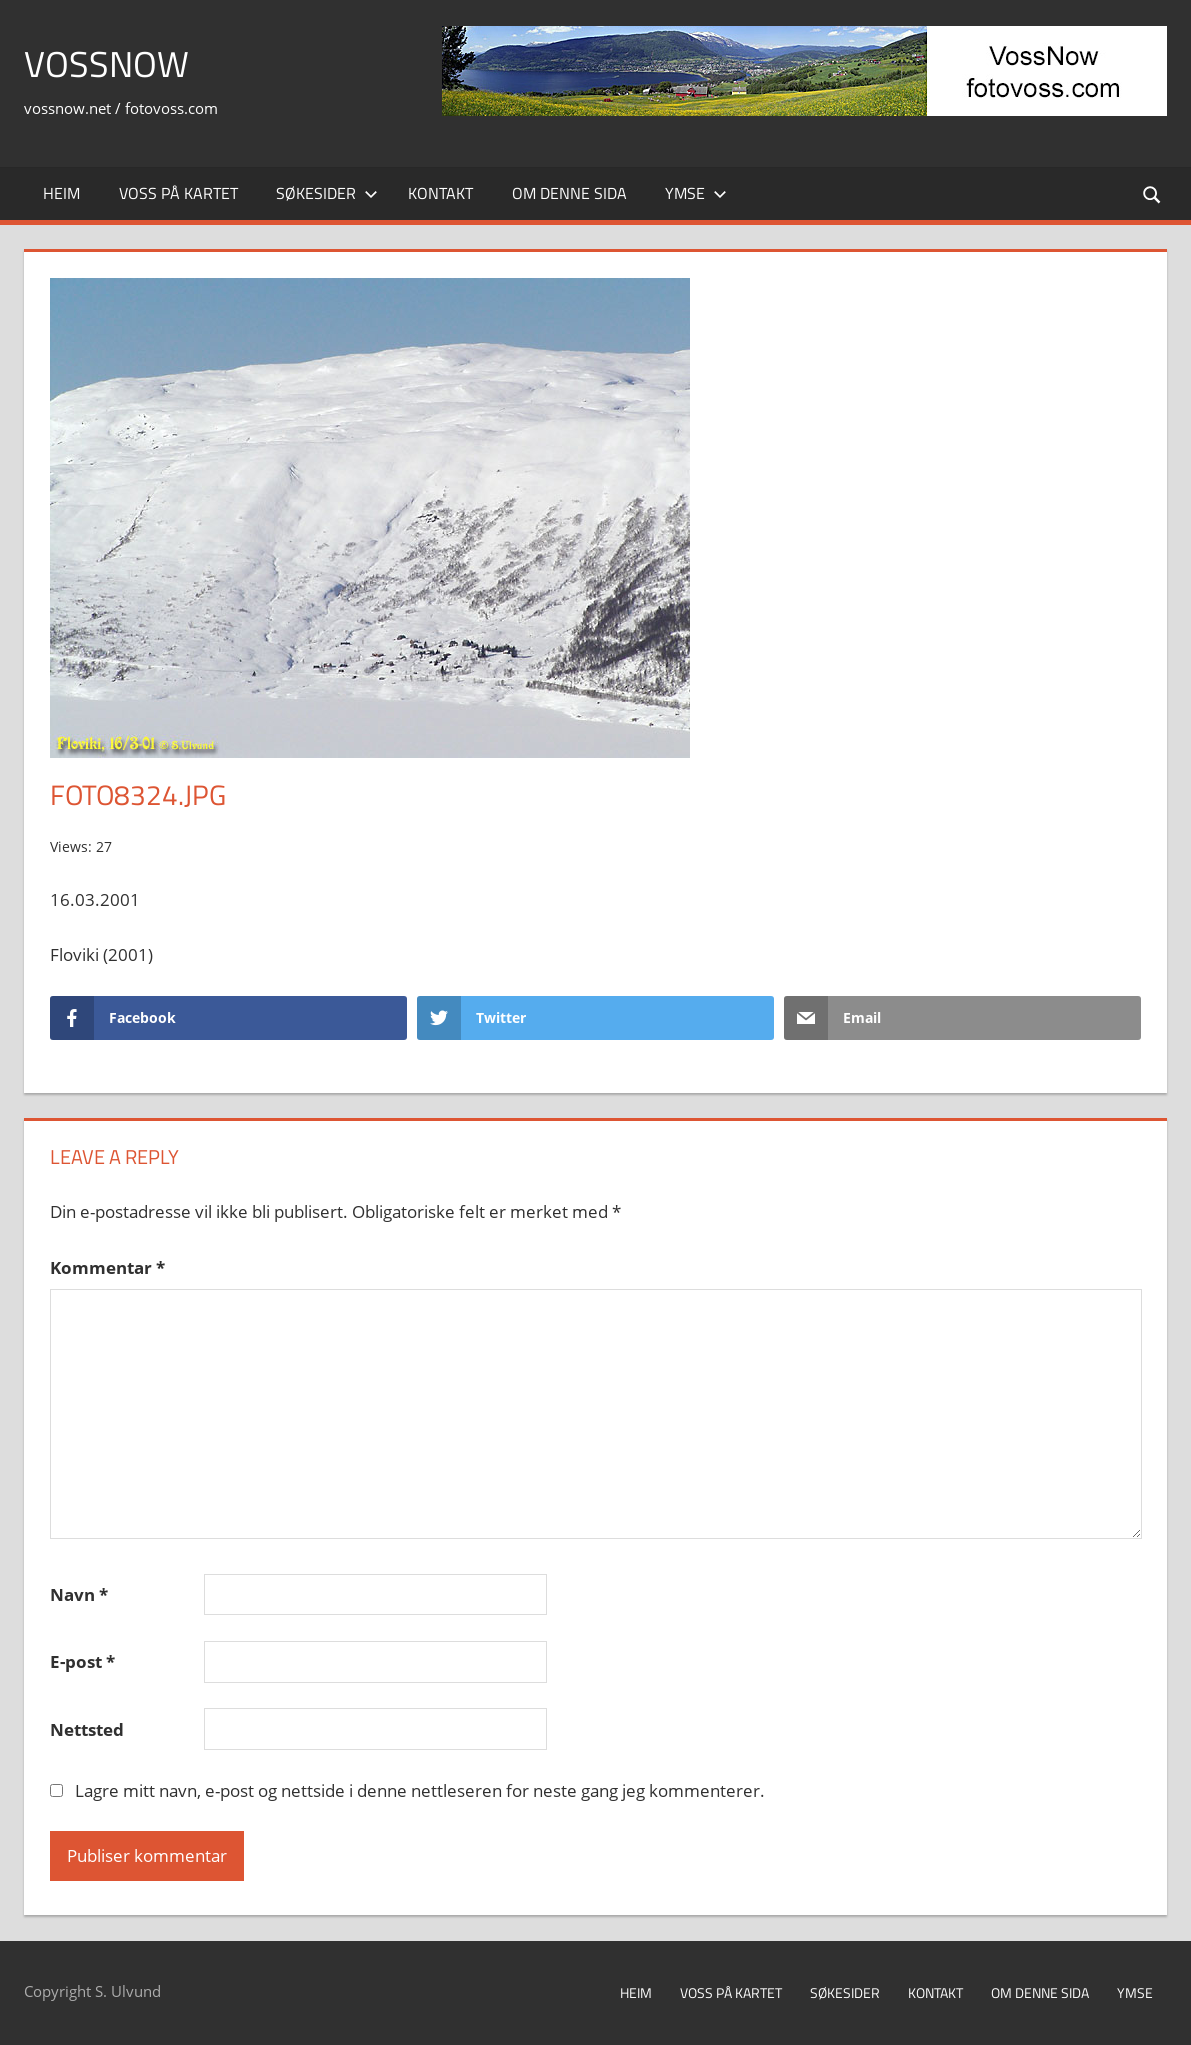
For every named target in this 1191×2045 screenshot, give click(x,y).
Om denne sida (569, 193)
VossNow (106, 63)
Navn (79, 1594)
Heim (61, 193)
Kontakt (440, 193)
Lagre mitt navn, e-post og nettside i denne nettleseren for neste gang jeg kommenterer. (420, 1790)
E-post (82, 1661)
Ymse (696, 193)
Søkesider (327, 193)
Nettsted (87, 1729)
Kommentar (107, 1267)
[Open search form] (1153, 193)
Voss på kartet (178, 193)
